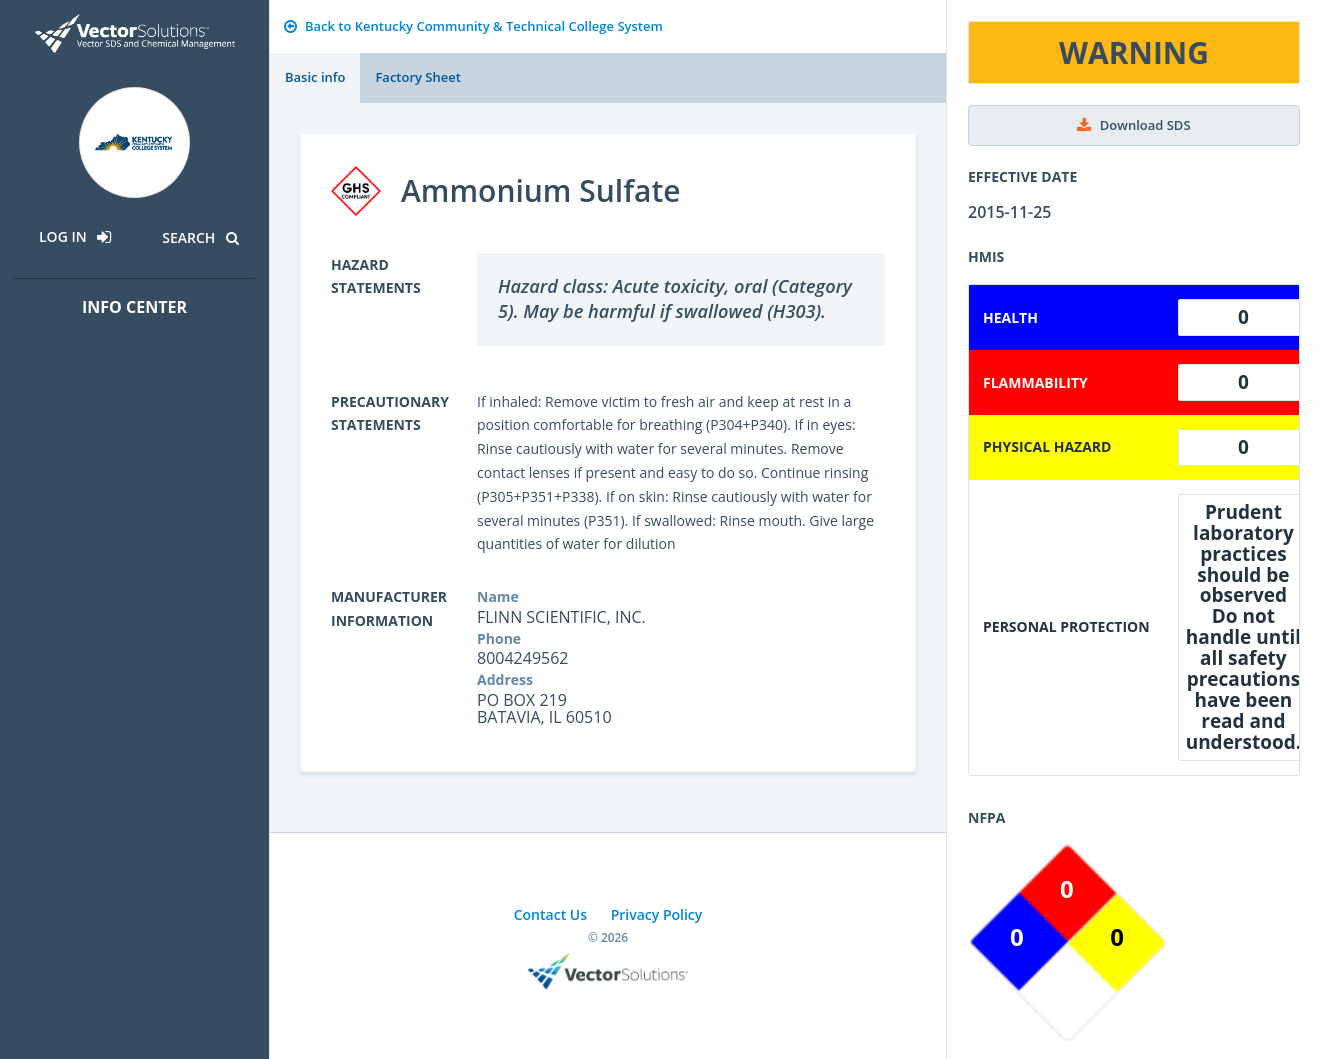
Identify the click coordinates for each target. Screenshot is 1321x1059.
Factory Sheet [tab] (417, 77)
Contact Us (550, 914)
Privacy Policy (657, 914)
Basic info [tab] (315, 77)
